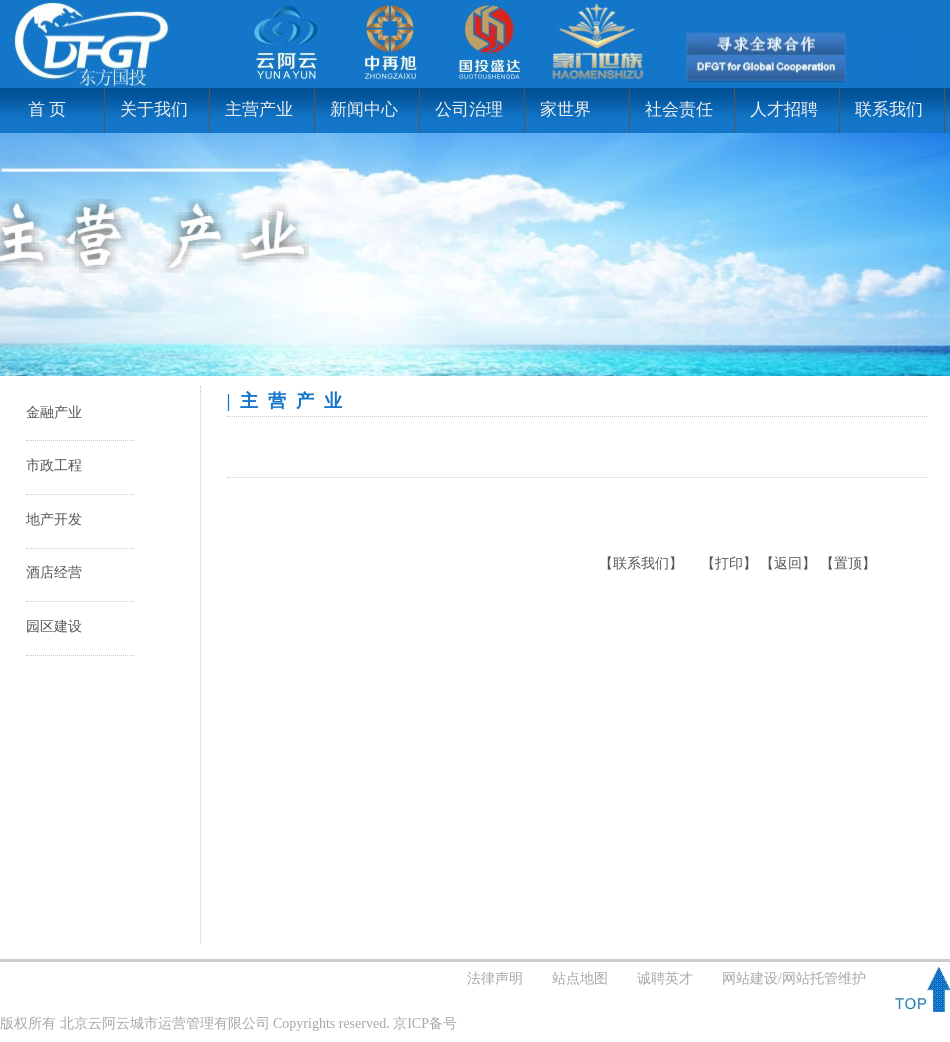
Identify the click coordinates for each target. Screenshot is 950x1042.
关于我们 (154, 109)
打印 (729, 563)
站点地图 (580, 978)
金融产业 (54, 412)
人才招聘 (784, 109)
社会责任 (679, 109)
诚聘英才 (665, 978)
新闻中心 (364, 109)
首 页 (40, 109)
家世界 (565, 109)
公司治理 (469, 109)
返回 (788, 563)
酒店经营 (54, 572)
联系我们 (889, 109)
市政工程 (54, 465)
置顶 (848, 563)
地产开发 (54, 519)
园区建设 (54, 626)
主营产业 (259, 109)
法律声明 (495, 978)
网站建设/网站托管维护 (794, 978)
